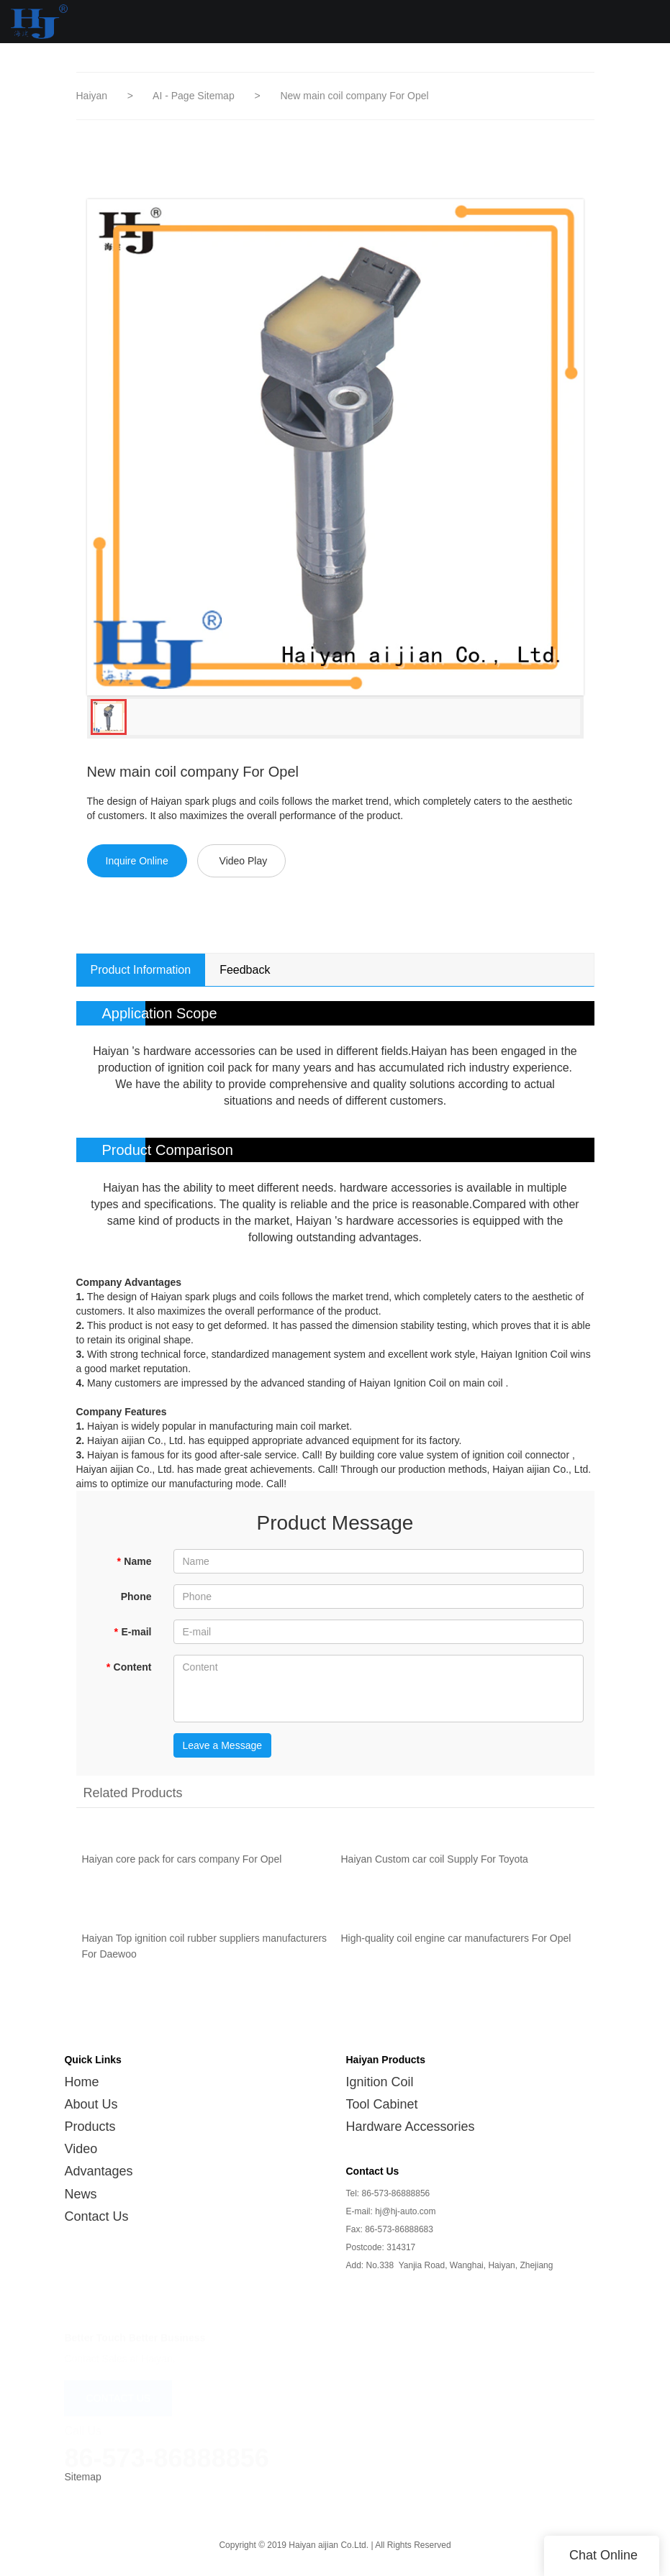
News (80, 2194)
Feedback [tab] (244, 970)
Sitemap (82, 2477)
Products (89, 2126)
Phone (136, 1596)
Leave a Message (223, 1745)
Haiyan (92, 95)
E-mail (132, 1632)
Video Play (243, 861)
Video (80, 2149)
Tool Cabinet (382, 2104)
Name (134, 1561)
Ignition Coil (380, 2082)
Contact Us (96, 2216)
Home (81, 2082)
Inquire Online (137, 861)
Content (128, 1667)
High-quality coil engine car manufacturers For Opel (456, 1946)
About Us (90, 2104)
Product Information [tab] (141, 970)
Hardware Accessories (410, 2126)
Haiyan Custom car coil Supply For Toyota (434, 1867)
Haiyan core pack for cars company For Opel (182, 1867)
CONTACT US (118, 2395)
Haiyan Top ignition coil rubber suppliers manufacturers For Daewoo (204, 1954)
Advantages (98, 2171)
